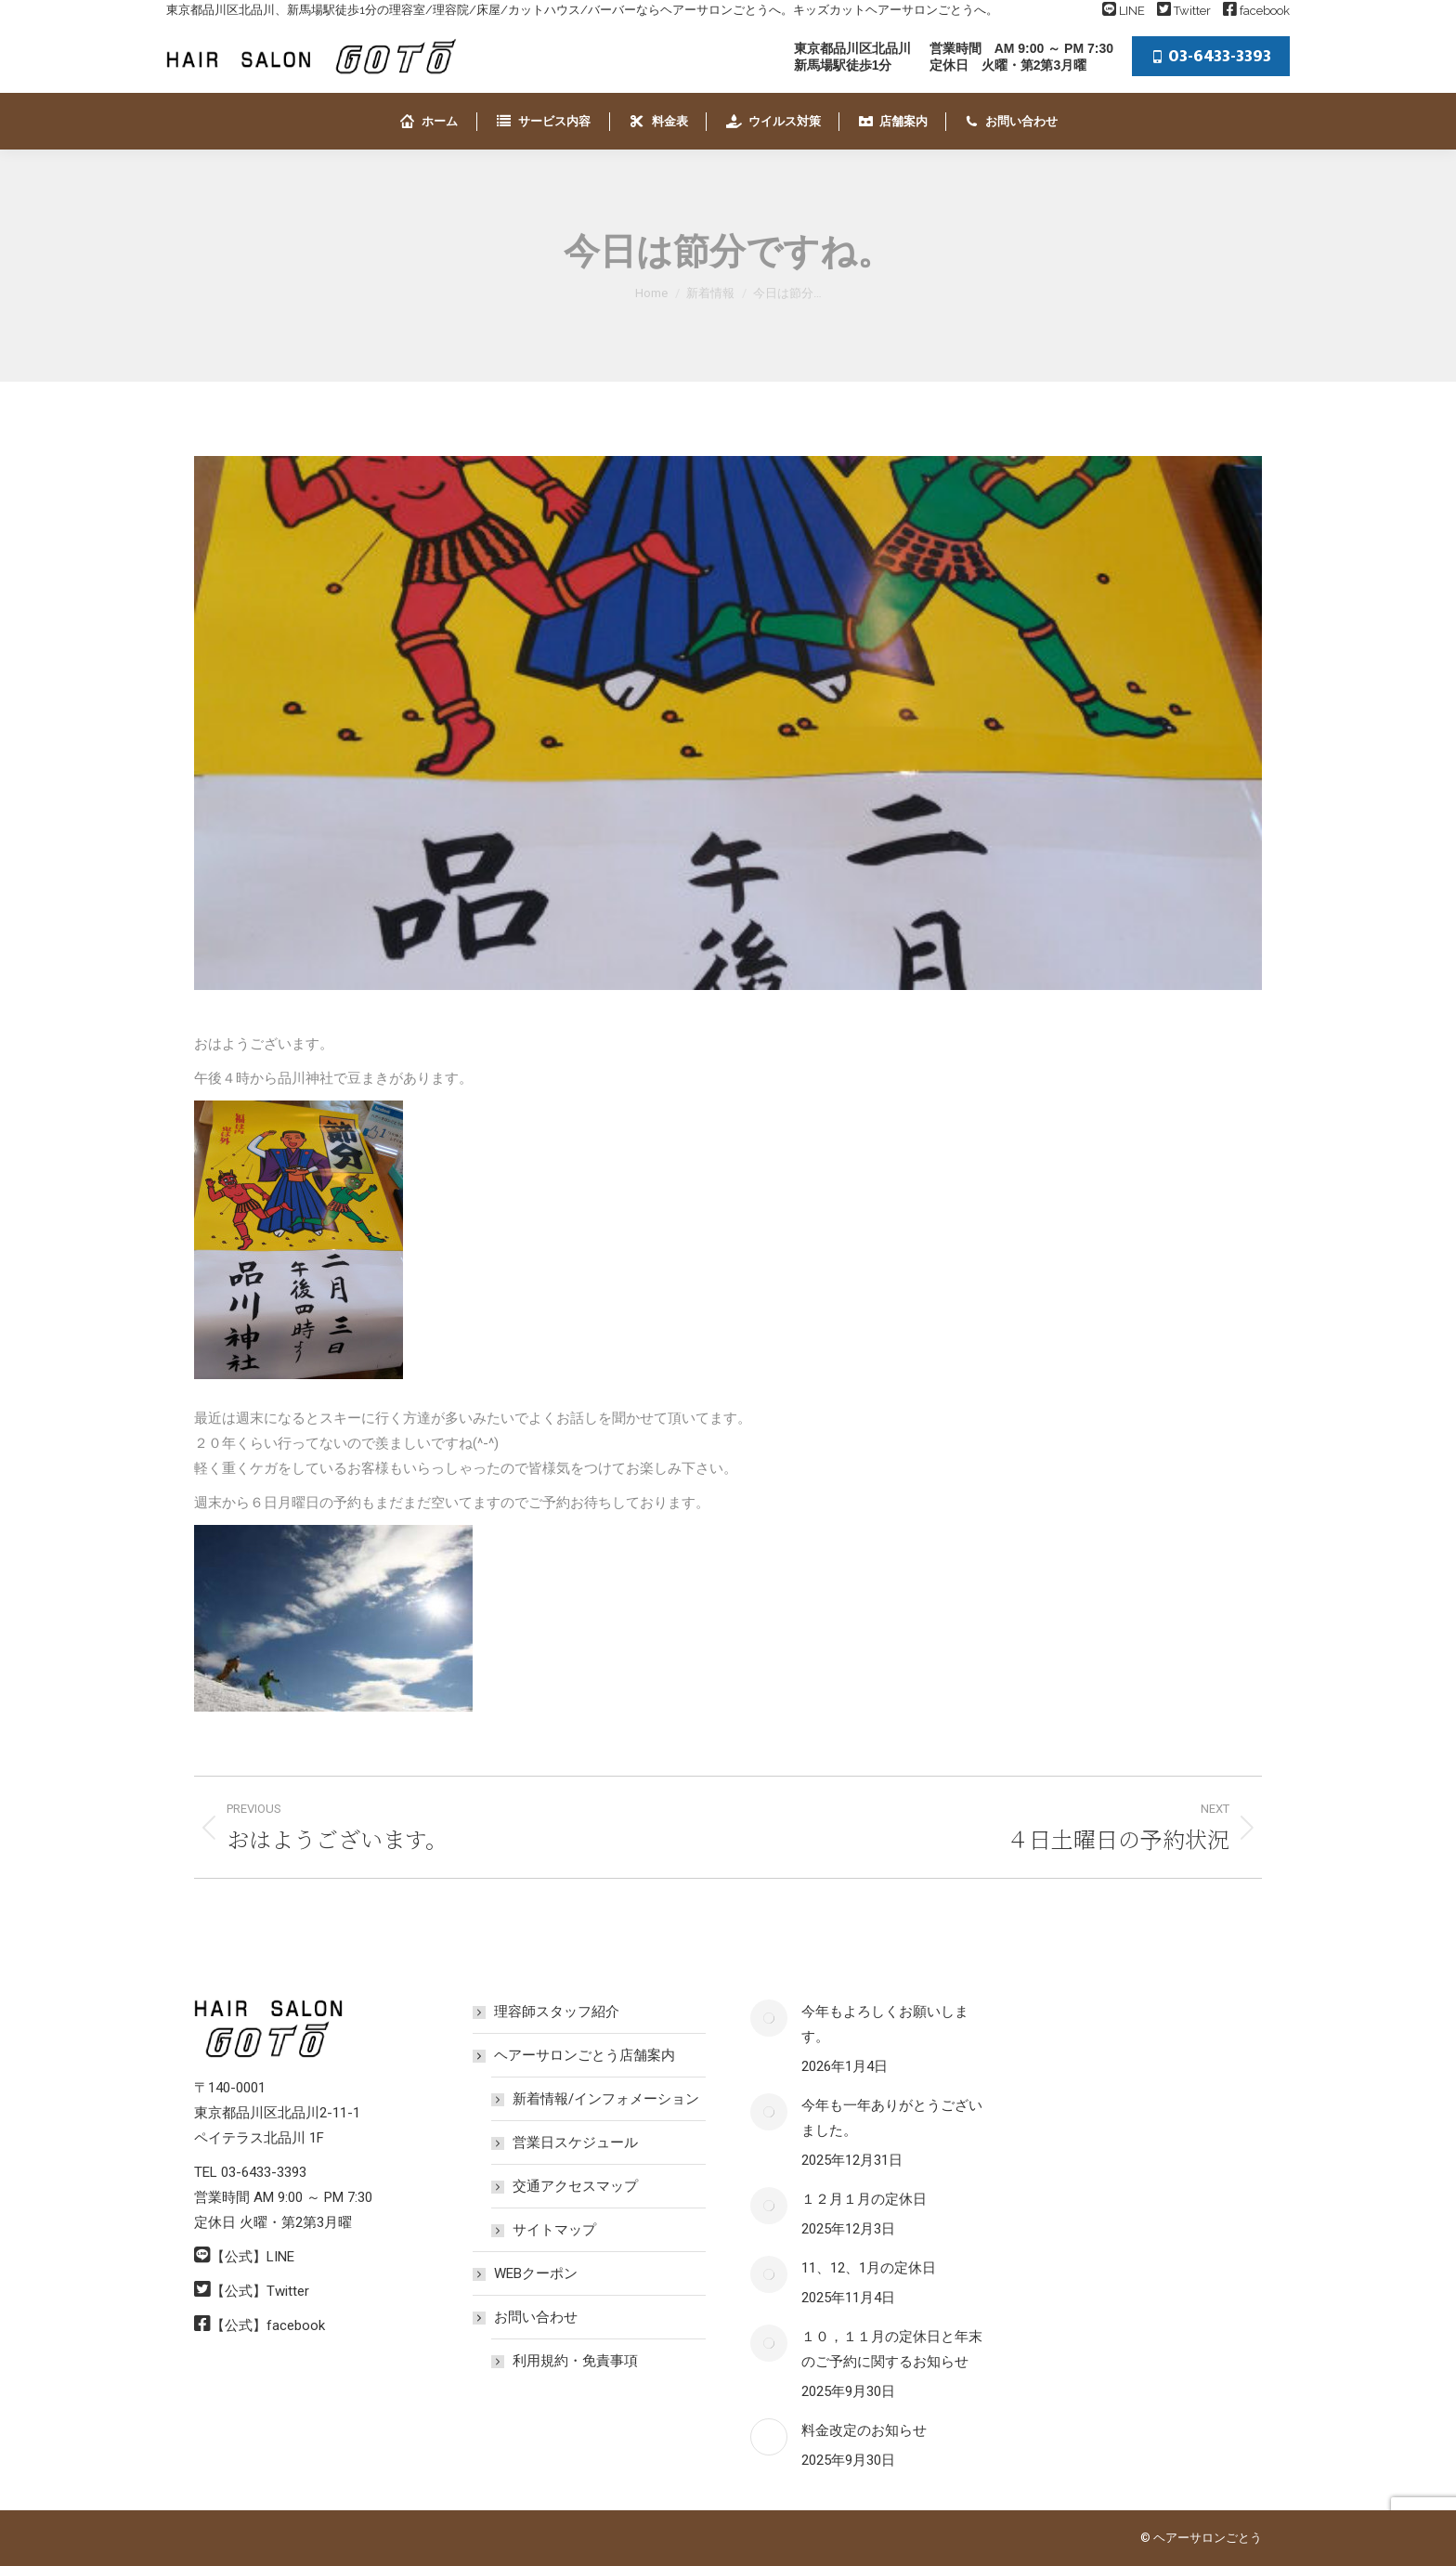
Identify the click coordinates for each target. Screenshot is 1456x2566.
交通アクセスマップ (575, 2186)
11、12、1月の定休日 (868, 2268)
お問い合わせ (526, 2317)
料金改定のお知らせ (864, 2430)
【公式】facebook (268, 2325)
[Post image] (768, 2018)
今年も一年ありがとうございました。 (891, 2118)
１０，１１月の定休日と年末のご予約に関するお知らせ (891, 2349)
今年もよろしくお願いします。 (884, 2024)
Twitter (1192, 11)
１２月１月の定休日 (864, 2199)
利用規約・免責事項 (575, 2360)
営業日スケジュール (575, 2142)
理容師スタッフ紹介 (556, 2011)
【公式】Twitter (260, 2291)
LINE (1132, 11)
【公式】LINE (252, 2256)
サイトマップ (554, 2229)
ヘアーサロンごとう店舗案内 (575, 2055)
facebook (1265, 11)
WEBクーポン (536, 2273)
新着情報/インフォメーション (606, 2099)
